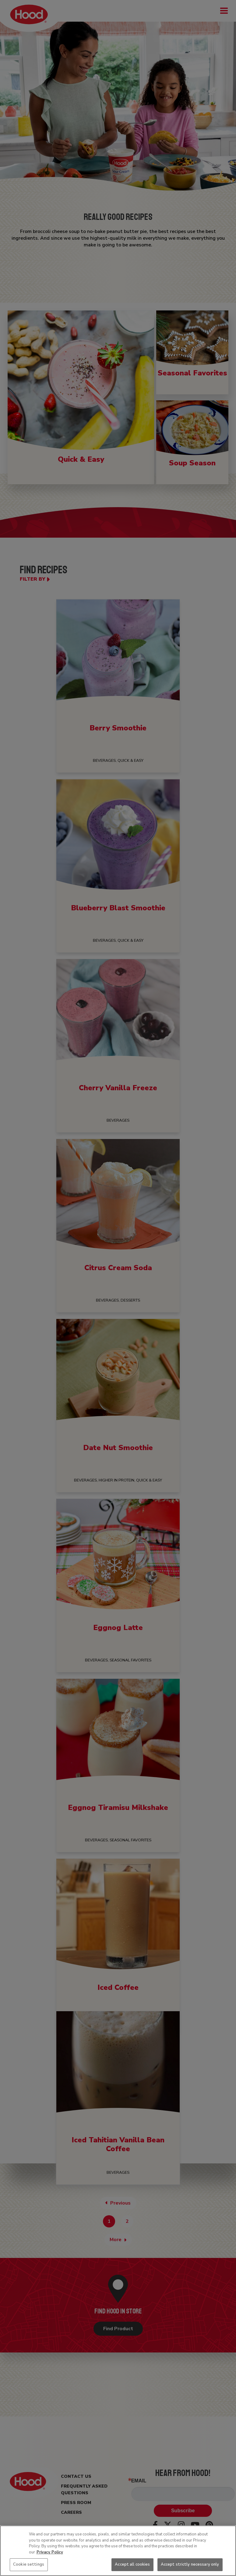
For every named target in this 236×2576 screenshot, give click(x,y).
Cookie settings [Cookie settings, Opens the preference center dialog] (28, 2564)
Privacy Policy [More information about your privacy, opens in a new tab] (50, 2552)
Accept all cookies (132, 2564)
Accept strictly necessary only (190, 2564)
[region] (118, 2550)
